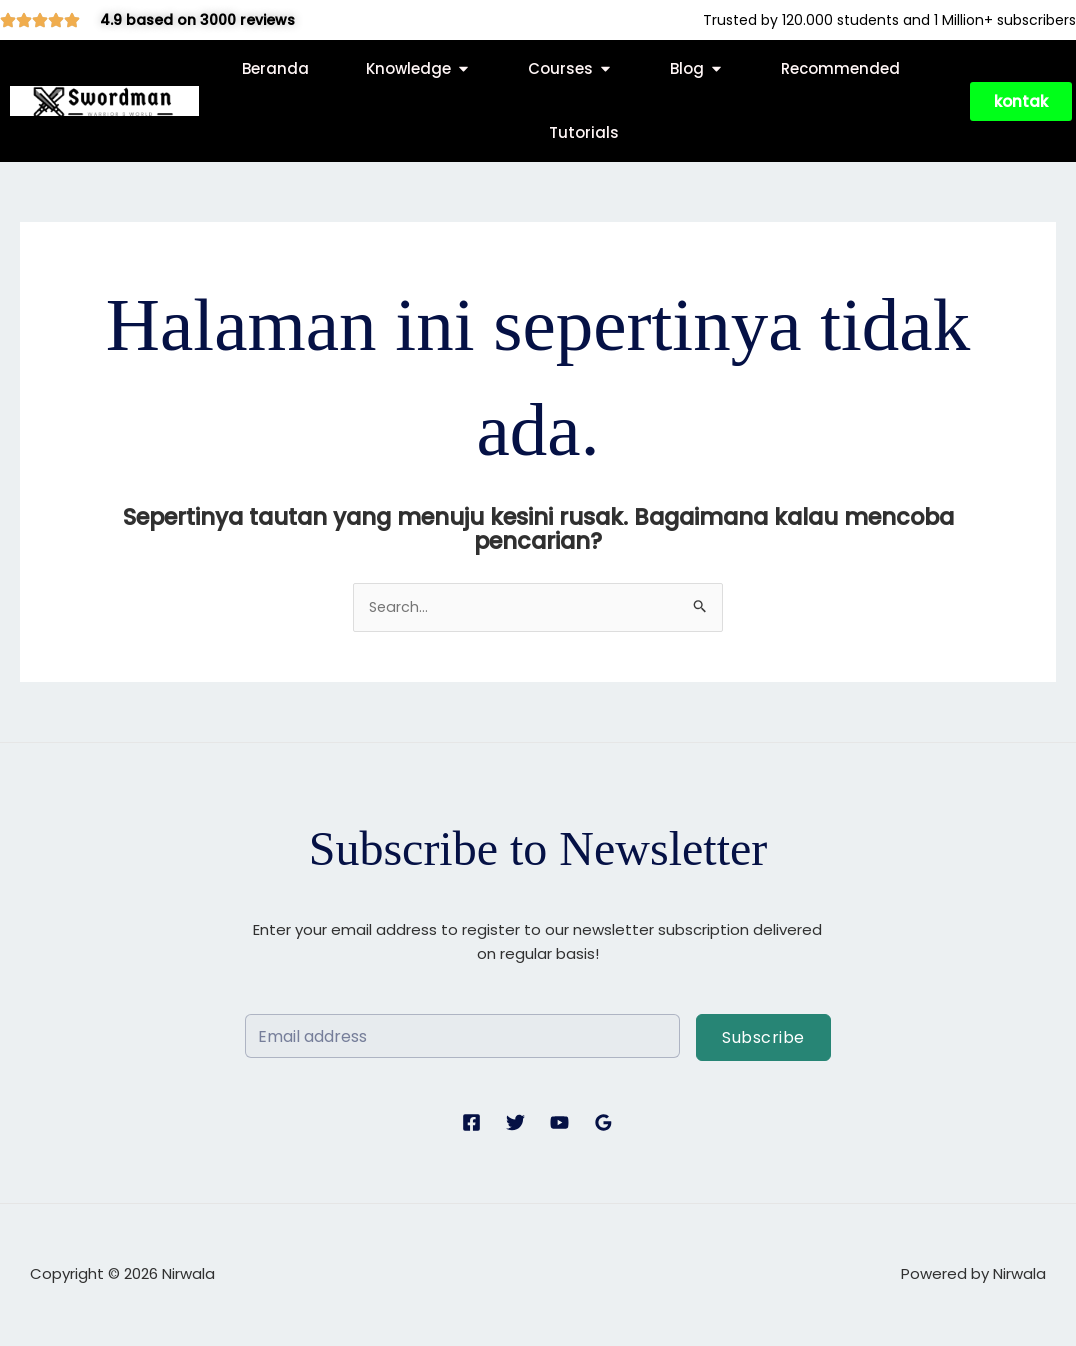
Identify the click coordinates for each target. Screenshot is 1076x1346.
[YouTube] (559, 1123)
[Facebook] (471, 1123)
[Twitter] (515, 1123)
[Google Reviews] (603, 1123)
